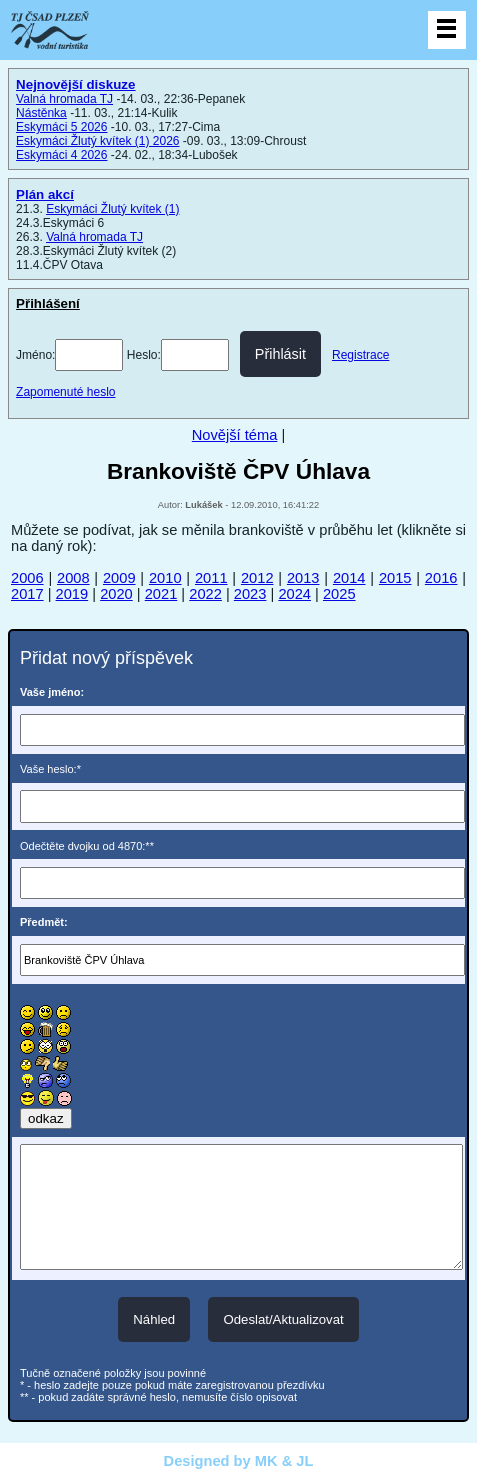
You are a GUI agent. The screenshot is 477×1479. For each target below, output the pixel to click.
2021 (161, 594)
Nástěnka (41, 113)
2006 (27, 578)
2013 (303, 578)
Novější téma (235, 435)
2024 (294, 594)
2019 (72, 594)
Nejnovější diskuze (75, 84)
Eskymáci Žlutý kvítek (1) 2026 (97, 141)
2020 (116, 594)
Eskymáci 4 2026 (61, 155)
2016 (441, 578)
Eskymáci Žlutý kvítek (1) (112, 209)
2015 (395, 578)
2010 (165, 578)
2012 (257, 578)
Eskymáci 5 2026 (61, 127)
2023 (250, 594)
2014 (349, 578)
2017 (27, 594)
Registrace (360, 355)
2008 (73, 578)
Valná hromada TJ (64, 99)
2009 (119, 578)
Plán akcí (45, 194)
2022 (205, 594)
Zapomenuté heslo (65, 392)
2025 (339, 594)
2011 (211, 578)
